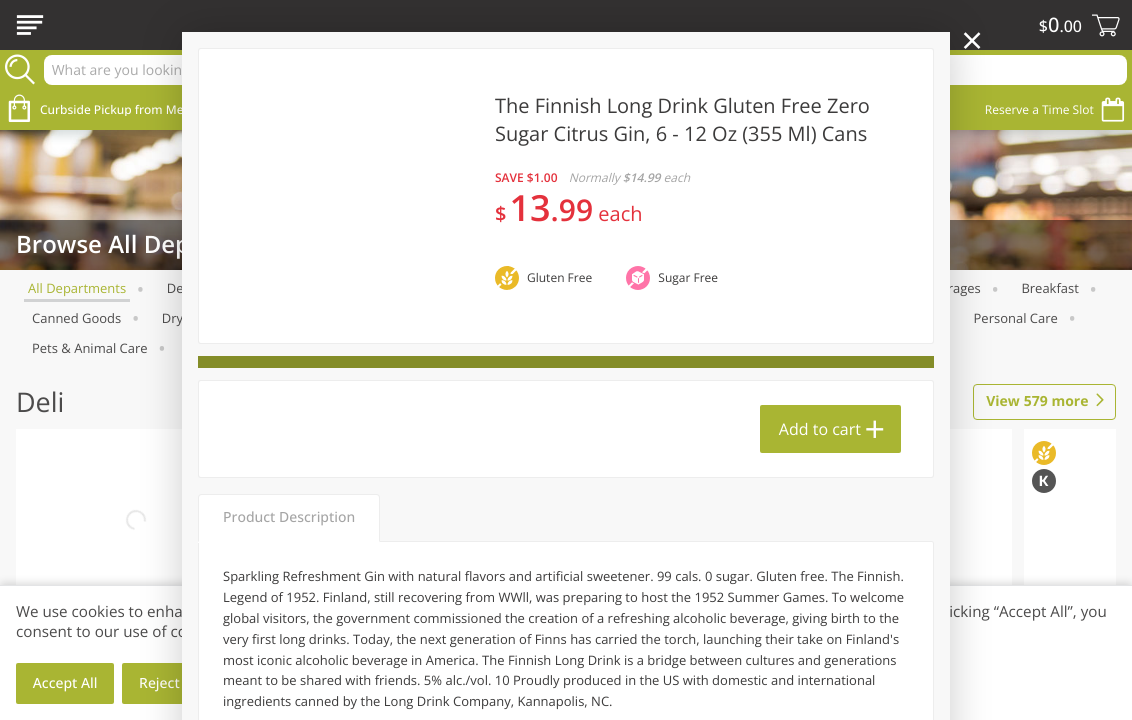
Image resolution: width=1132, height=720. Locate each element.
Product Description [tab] (289, 517)
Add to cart (820, 429)
